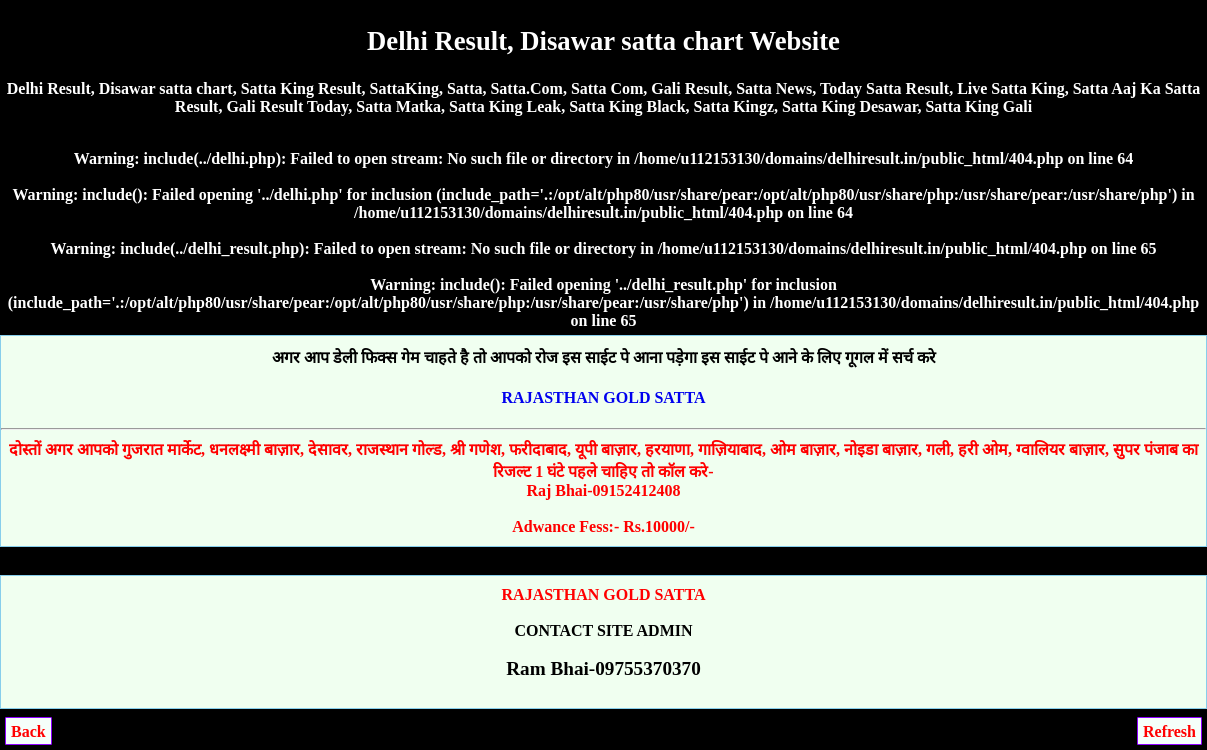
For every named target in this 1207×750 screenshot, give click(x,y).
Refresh (1169, 731)
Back (28, 731)
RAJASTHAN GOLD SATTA (604, 397)
